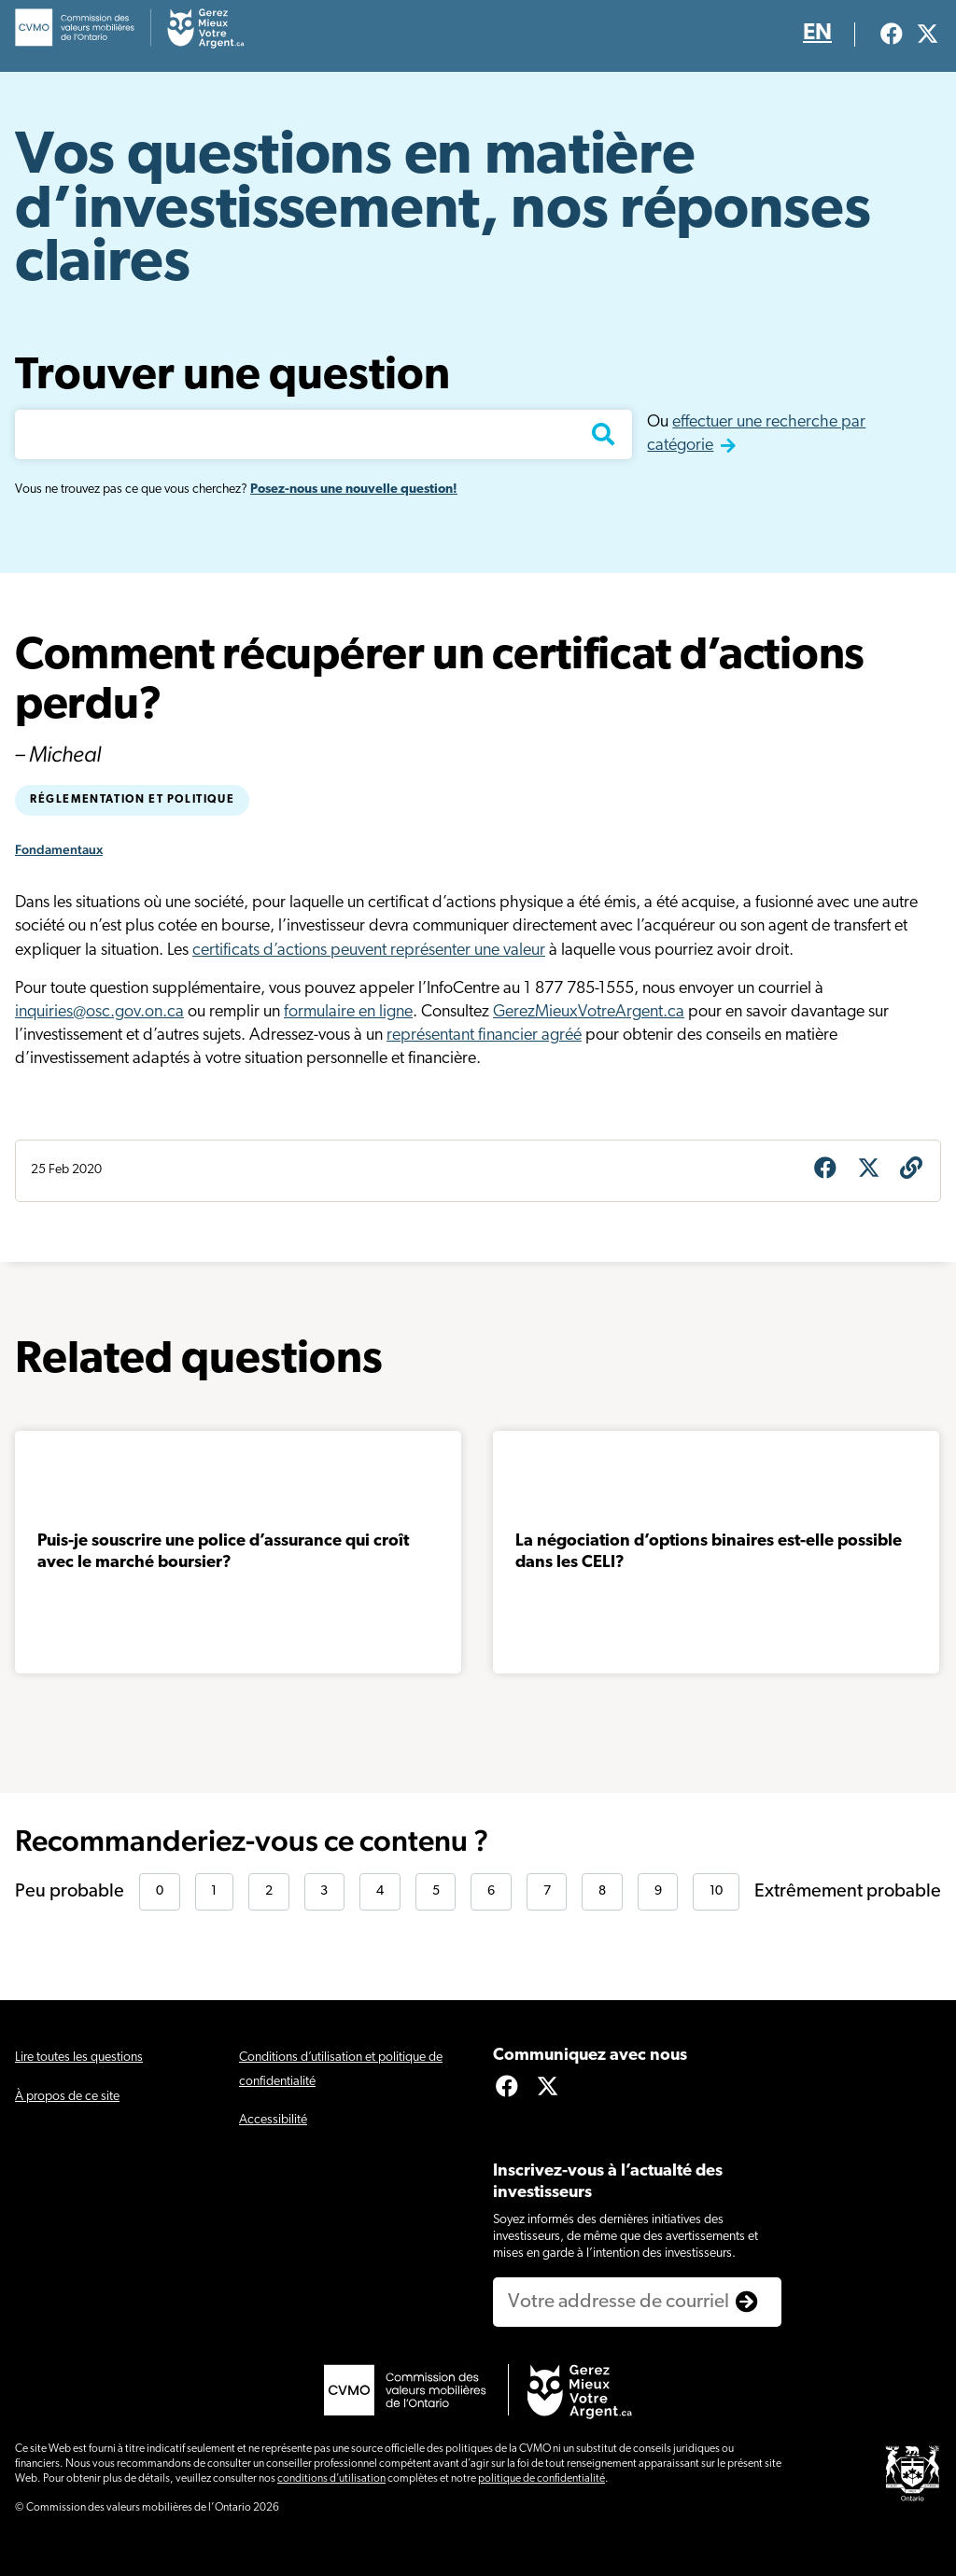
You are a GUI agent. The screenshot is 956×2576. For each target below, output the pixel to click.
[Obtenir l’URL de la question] (911, 1170)
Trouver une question (232, 377)
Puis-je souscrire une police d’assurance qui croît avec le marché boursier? (223, 1552)
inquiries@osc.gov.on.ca (99, 1012)
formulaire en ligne (348, 1012)
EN (817, 33)
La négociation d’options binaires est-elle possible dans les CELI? (708, 1552)
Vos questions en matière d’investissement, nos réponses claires (442, 211)
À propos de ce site (67, 2097)
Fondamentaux (59, 849)
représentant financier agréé (484, 1035)
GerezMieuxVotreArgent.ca (588, 1012)
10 (716, 1891)
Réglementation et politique (132, 799)
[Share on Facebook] (825, 1170)
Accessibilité (273, 2120)
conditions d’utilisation (331, 2479)
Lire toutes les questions (79, 2058)
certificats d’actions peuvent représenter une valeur (368, 950)
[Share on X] (868, 1170)
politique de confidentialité (541, 2479)
